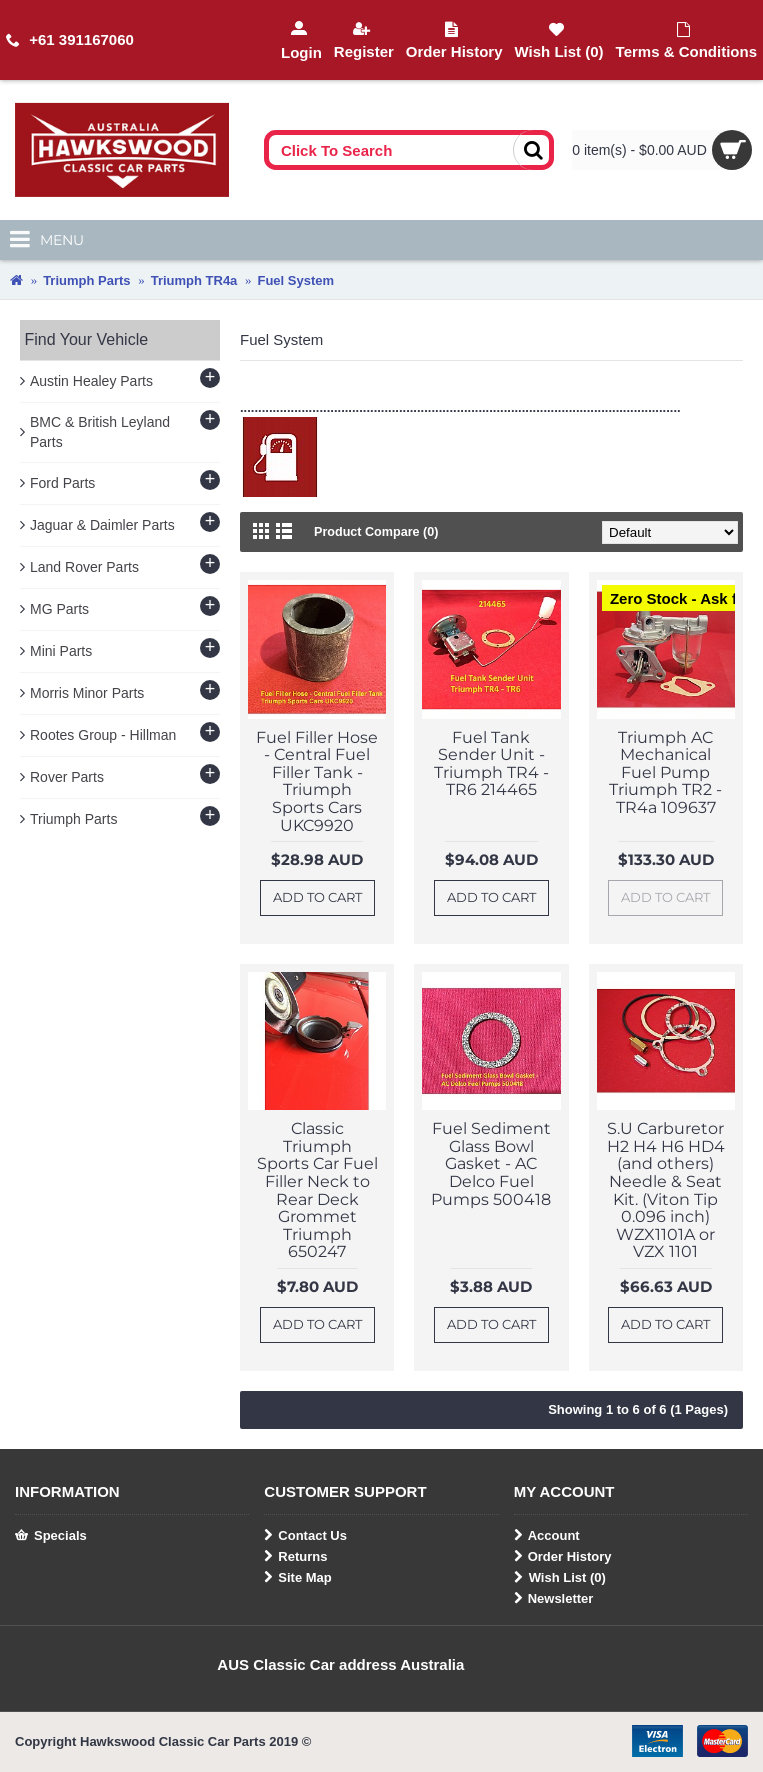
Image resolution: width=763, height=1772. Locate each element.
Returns (295, 1557)
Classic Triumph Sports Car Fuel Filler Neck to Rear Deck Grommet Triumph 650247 (317, 1190)
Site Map (297, 1578)
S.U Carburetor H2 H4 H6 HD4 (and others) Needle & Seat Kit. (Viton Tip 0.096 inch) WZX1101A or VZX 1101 (666, 1190)
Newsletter (554, 1599)
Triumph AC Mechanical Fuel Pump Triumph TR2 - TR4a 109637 (665, 772)
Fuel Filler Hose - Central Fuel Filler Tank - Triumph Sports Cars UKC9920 (317, 781)
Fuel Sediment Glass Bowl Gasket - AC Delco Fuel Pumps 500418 (491, 1163)
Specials (51, 1536)
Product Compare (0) (378, 531)
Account (547, 1536)
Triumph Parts (86, 280)
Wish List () (560, 1578)
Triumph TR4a (194, 280)
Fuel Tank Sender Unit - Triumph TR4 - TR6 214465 (491, 764)
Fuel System (295, 280)
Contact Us (305, 1536)
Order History (563, 1557)
